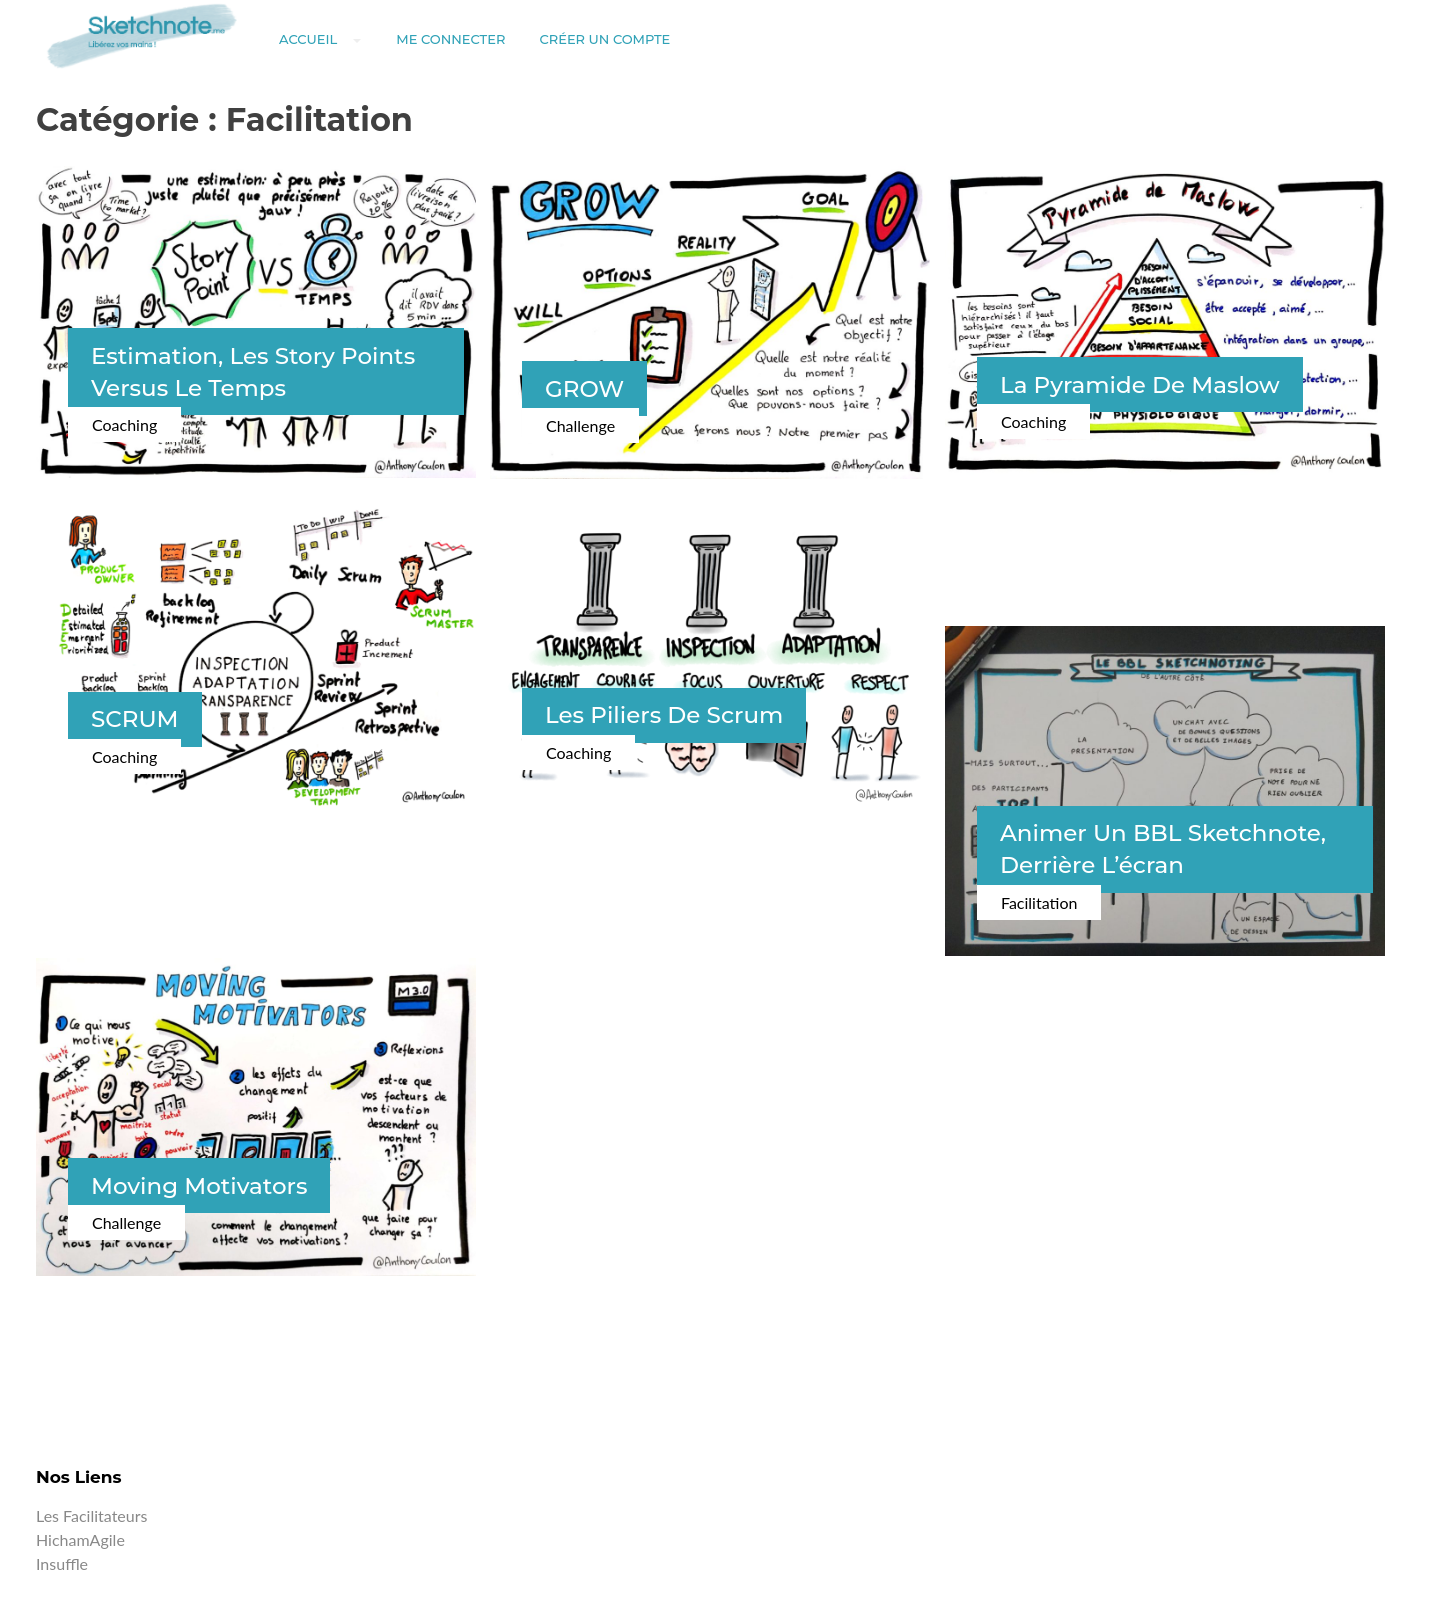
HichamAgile (80, 1539)
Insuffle (62, 1563)
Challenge (580, 425)
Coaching (124, 424)
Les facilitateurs (91, 1515)
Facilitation (1039, 902)
